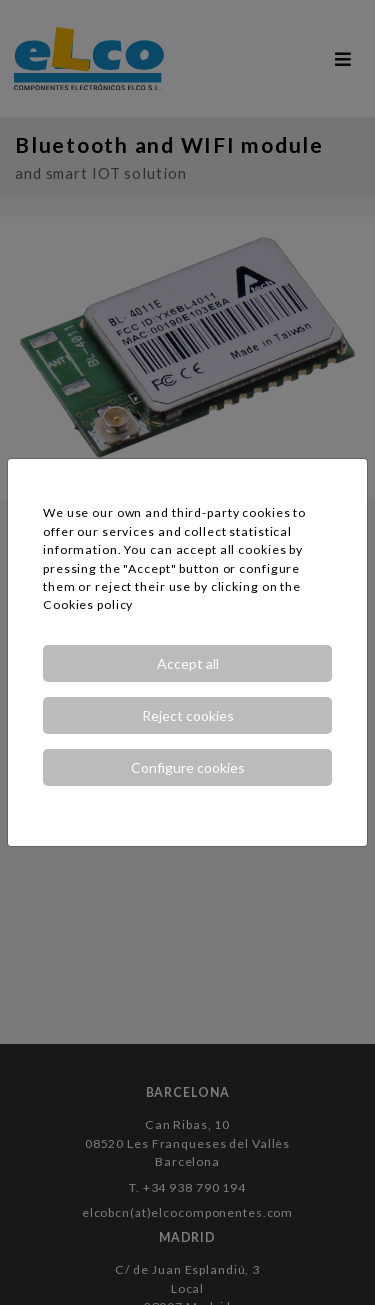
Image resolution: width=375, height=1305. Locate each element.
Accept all (188, 663)
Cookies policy (88, 604)
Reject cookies (188, 715)
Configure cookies (188, 767)
